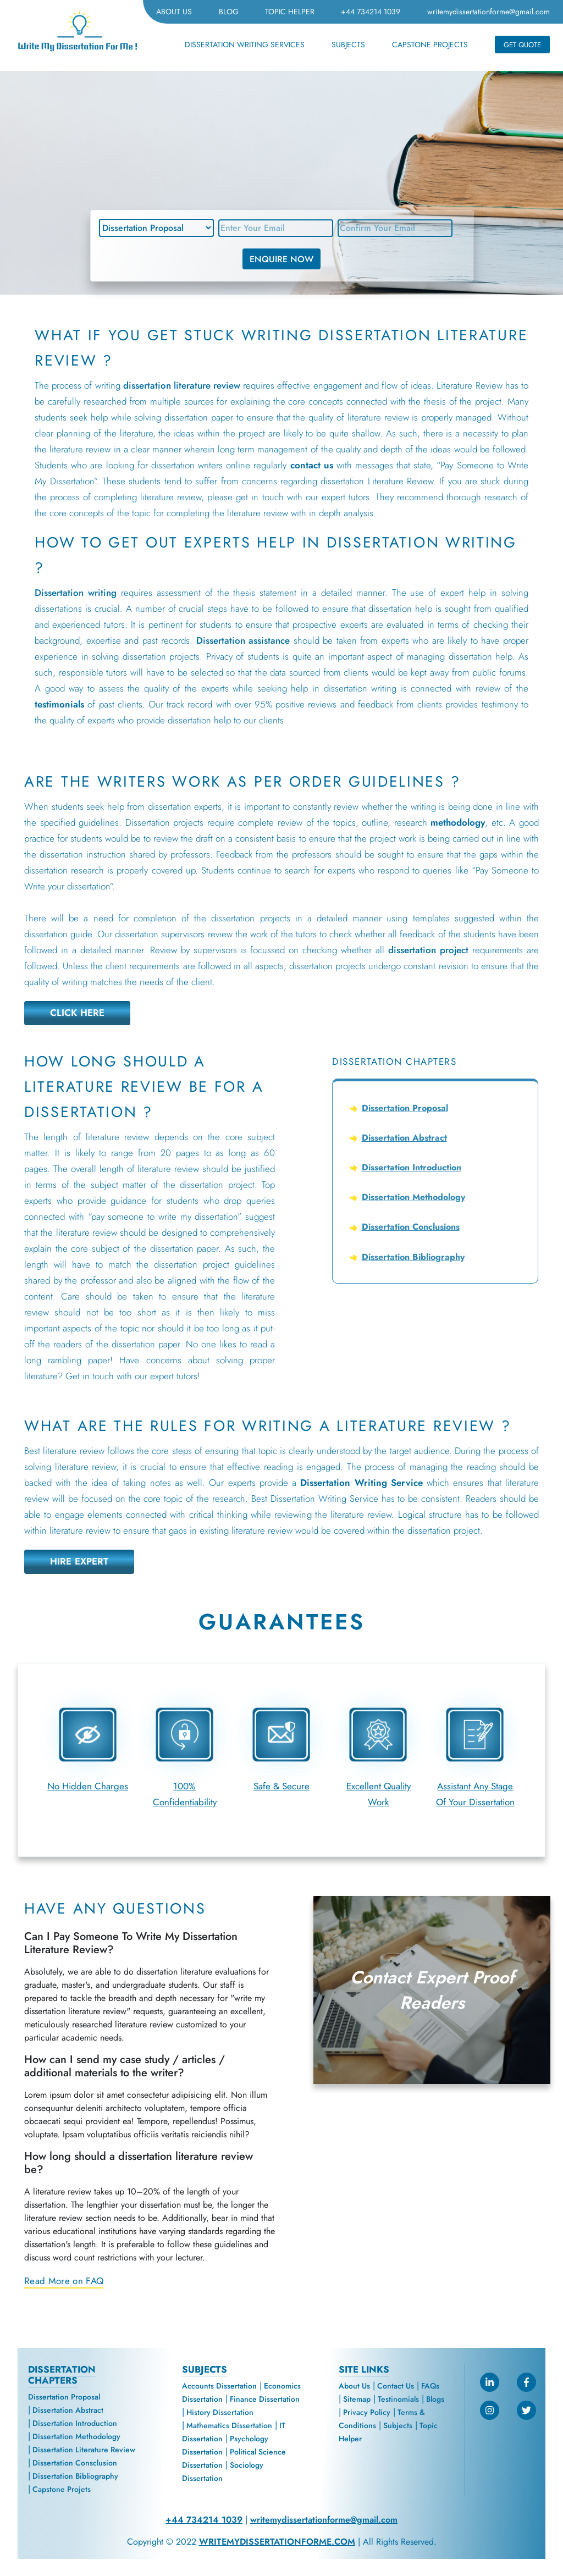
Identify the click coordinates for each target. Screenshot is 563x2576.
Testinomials (398, 2398)
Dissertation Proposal (405, 1108)
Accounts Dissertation (219, 2385)
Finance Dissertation (265, 2398)
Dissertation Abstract (404, 1137)
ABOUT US (174, 11)
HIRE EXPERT (79, 1561)
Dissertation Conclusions (411, 1226)
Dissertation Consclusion (74, 2462)
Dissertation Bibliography (413, 1257)
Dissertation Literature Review (83, 2449)
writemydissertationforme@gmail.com (488, 11)
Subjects (397, 2425)
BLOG (229, 11)
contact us (311, 465)
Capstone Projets (61, 2489)
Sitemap (357, 2398)
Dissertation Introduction (411, 1167)
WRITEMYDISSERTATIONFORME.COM (277, 2541)
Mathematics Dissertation (229, 2425)
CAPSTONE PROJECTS (430, 44)
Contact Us (395, 2385)
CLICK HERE (77, 1012)
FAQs (430, 2385)
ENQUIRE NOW (281, 259)
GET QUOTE (522, 45)
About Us (354, 2385)
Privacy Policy (366, 2412)
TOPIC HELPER (289, 11)
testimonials (59, 704)
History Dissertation (219, 2412)
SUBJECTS (348, 44)
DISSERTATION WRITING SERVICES (245, 44)
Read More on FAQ (63, 2280)
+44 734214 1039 (370, 11)
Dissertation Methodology (413, 1197)
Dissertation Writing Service (361, 1482)
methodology (457, 822)
